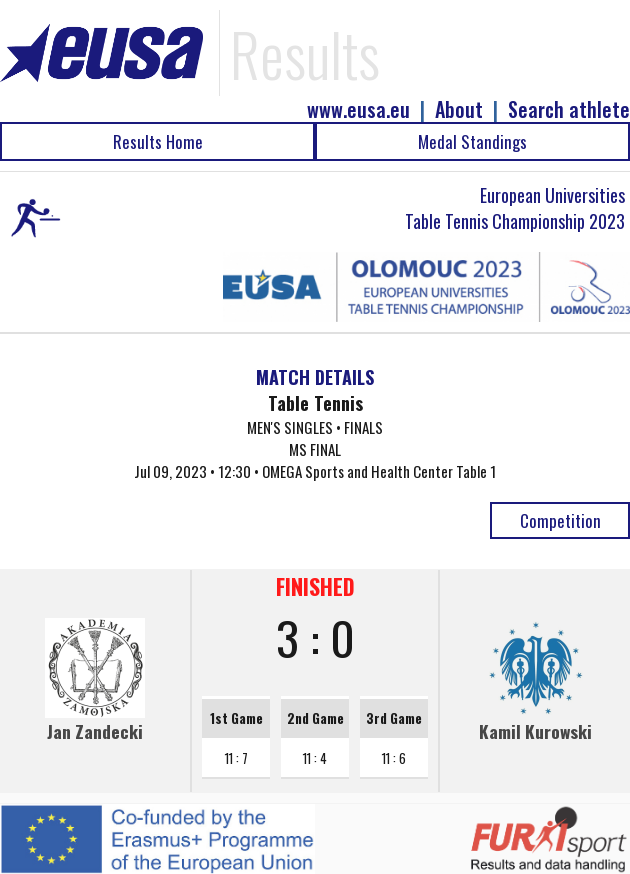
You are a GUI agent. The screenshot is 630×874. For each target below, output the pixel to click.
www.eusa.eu (358, 109)
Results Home (158, 141)
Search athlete (569, 109)
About (459, 109)
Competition (560, 520)
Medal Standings (472, 141)
